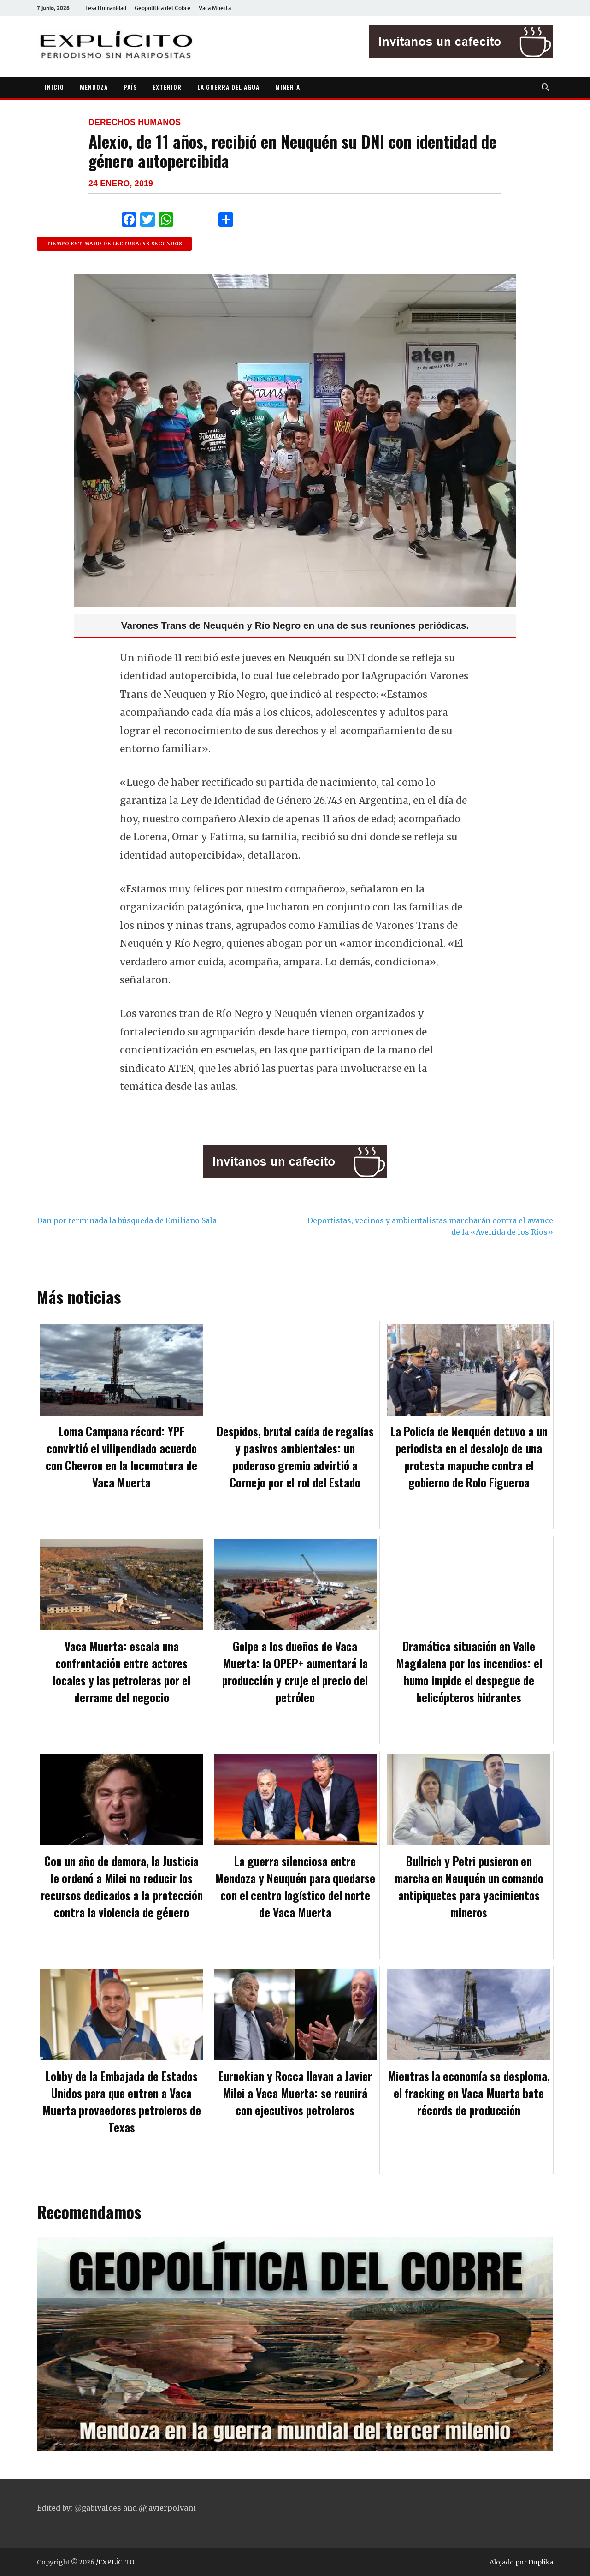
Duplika (540, 2562)
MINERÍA (287, 87)
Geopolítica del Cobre (162, 8)
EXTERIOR (167, 87)
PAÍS (130, 87)
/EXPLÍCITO (115, 2562)
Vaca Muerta (215, 8)
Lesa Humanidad (105, 8)
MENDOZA (94, 87)
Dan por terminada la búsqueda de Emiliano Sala (127, 1220)
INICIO (54, 87)
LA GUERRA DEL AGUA (228, 87)
